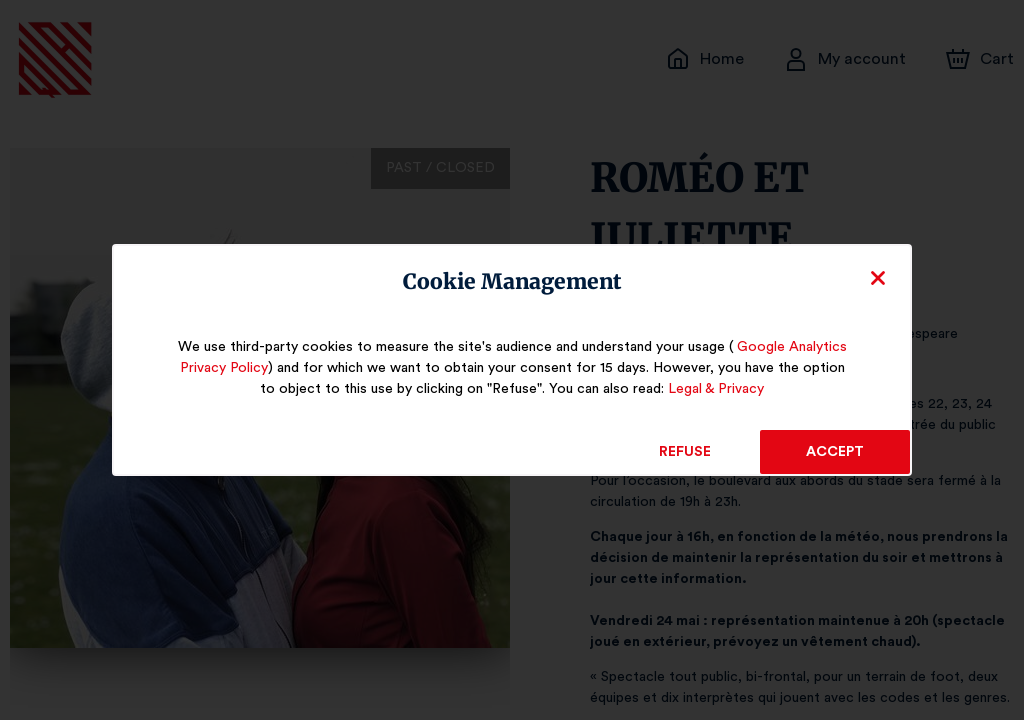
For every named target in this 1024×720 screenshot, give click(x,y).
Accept (835, 452)
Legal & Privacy (700, 389)
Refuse (685, 452)
